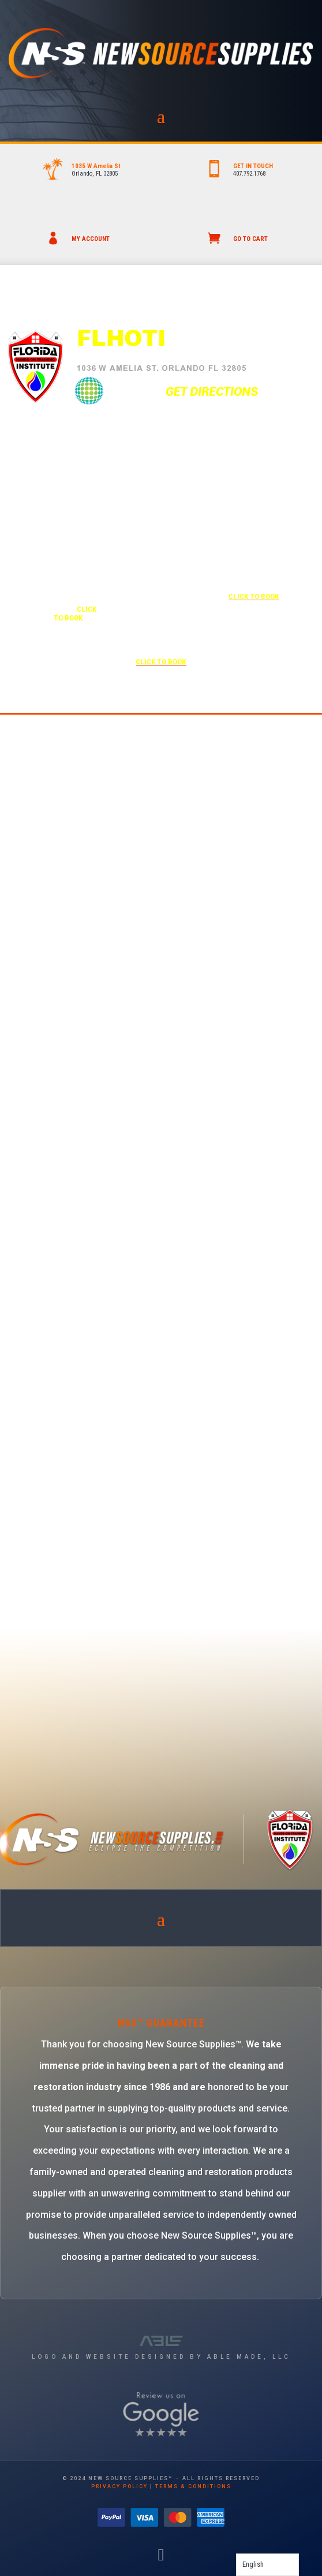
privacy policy (119, 2486)
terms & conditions (193, 2486)
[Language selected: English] (267, 2564)
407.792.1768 (249, 173)
